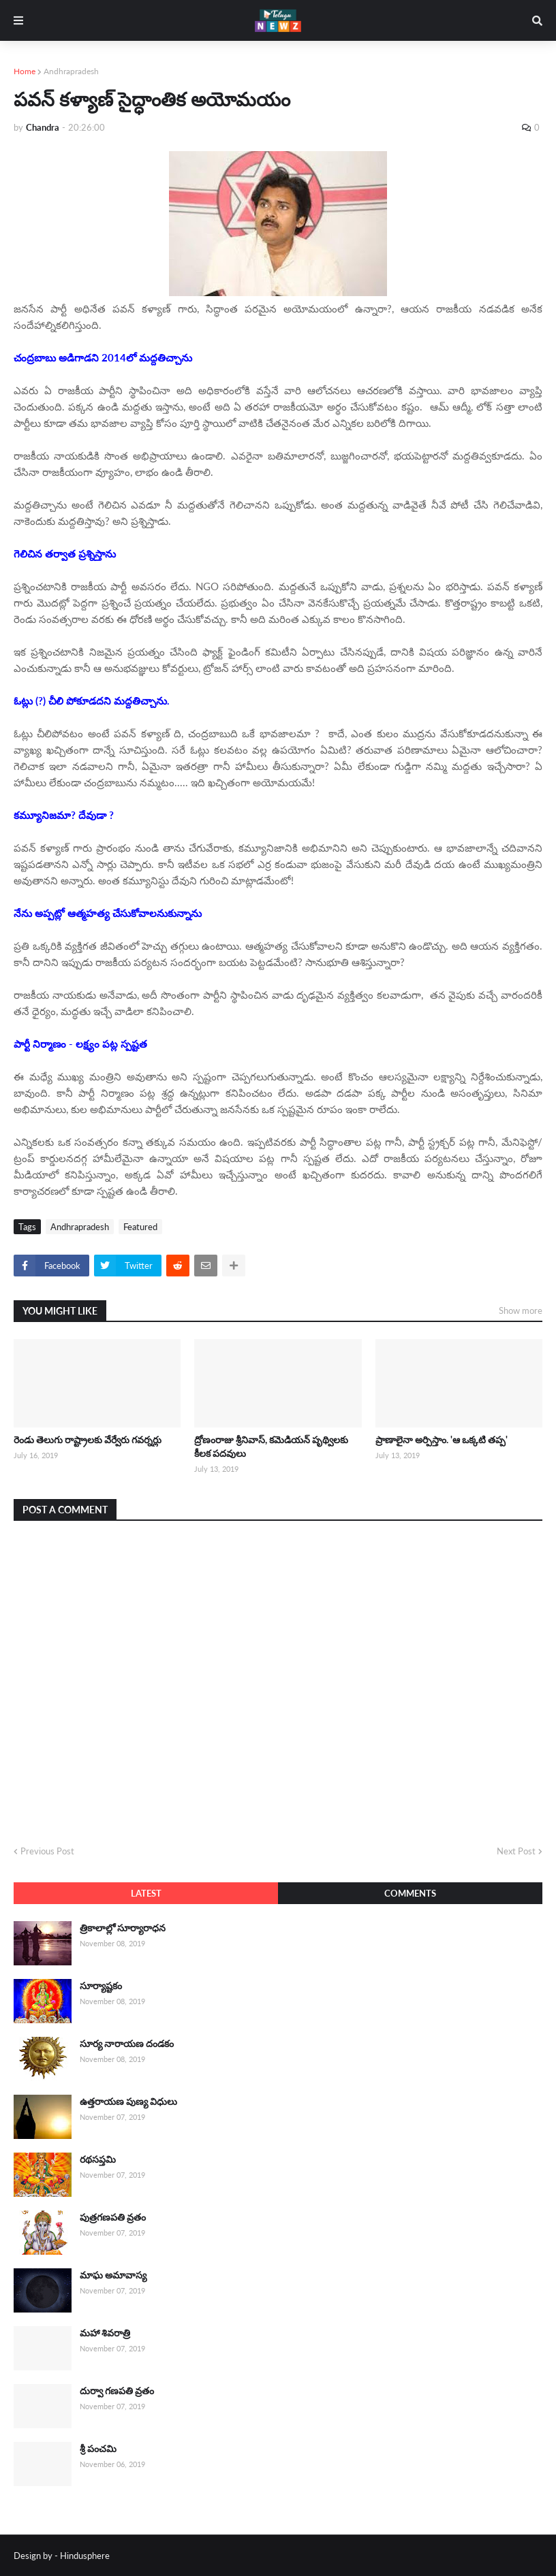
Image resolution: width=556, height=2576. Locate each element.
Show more (520, 1310)
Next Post (516, 1851)
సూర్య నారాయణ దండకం (127, 2043)
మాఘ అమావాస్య (113, 2275)
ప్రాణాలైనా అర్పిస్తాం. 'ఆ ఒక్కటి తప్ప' (441, 1439)
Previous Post (47, 1851)
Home (24, 71)
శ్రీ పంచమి (98, 2448)
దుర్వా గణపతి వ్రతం (117, 2390)
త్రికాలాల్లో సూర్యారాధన (123, 1927)
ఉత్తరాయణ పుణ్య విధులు (128, 2101)
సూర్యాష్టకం (101, 1985)
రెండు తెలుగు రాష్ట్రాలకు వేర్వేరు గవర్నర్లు (87, 1439)
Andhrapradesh (71, 71)
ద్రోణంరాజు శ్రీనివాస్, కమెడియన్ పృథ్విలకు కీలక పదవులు (271, 1446)
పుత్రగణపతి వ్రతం (113, 2217)
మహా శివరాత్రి (105, 2332)
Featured (140, 1226)
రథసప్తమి (98, 2159)
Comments (410, 1893)
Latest (146, 1893)
